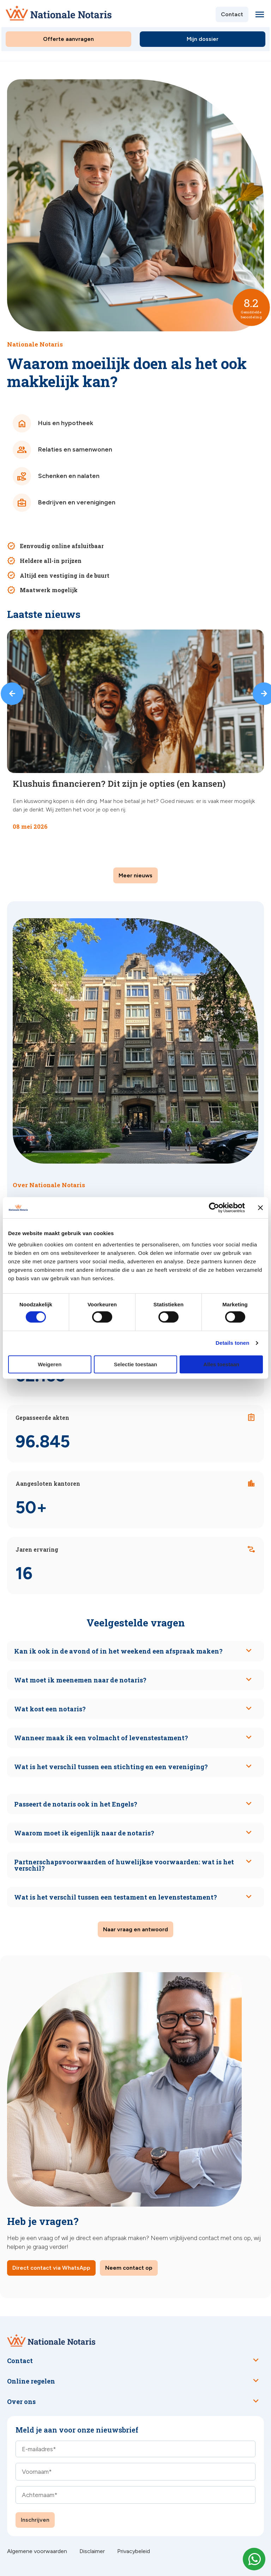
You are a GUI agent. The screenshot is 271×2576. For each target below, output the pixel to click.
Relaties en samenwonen (62, 450)
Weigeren (49, 1364)
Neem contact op (128, 2267)
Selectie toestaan (135, 1364)
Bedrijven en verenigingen (64, 502)
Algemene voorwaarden (37, 2551)
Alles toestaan (221, 1364)
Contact (232, 14)
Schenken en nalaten (56, 476)
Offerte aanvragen (68, 39)
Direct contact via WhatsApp (51, 2267)
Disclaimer (92, 2551)
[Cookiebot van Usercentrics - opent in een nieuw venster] (214, 1207)
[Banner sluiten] (260, 1207)
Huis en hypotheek (53, 423)
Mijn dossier (202, 39)
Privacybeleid (133, 2551)
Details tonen (232, 1343)
